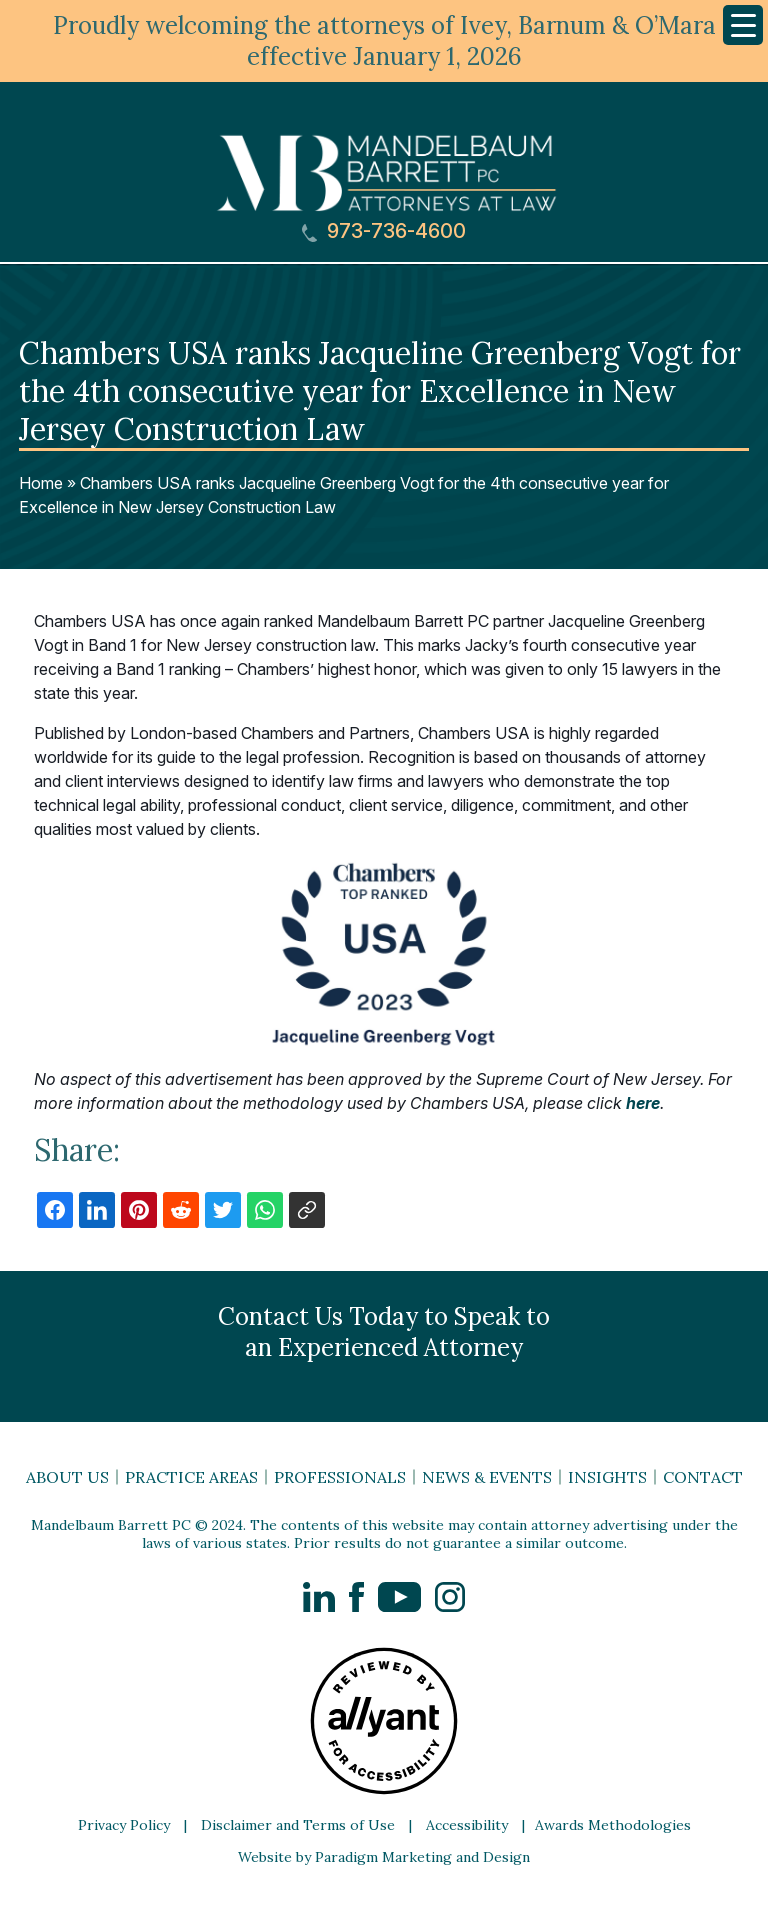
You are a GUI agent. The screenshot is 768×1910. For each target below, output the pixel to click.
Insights (607, 1477)
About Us (67, 1477)
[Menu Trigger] (743, 25)
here (643, 1103)
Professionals (340, 1477)
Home (41, 483)
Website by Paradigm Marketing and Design (384, 1857)
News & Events (487, 1477)
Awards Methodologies (613, 1825)
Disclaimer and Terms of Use (298, 1825)
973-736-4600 (384, 231)
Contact (703, 1477)
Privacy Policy (124, 1825)
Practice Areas (191, 1477)
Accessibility (467, 1825)
